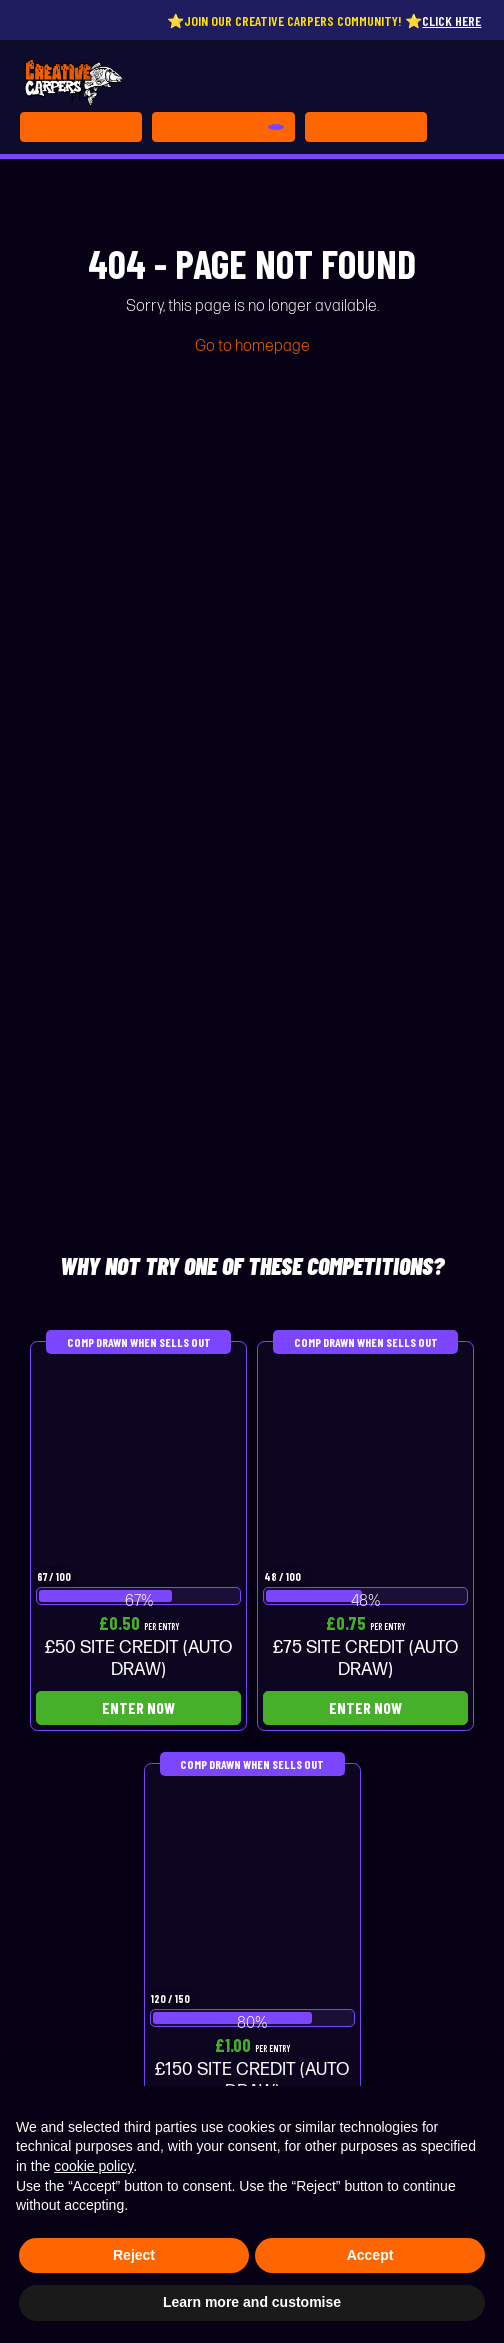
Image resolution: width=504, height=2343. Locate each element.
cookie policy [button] (93, 2166)
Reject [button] (134, 2255)
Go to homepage (252, 346)
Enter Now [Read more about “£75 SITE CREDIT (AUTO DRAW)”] (365, 1707)
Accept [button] (370, 2255)
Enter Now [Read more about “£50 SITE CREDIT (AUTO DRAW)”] (138, 1707)
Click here (460, 20)
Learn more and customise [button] (252, 2302)
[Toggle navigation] (366, 127)
